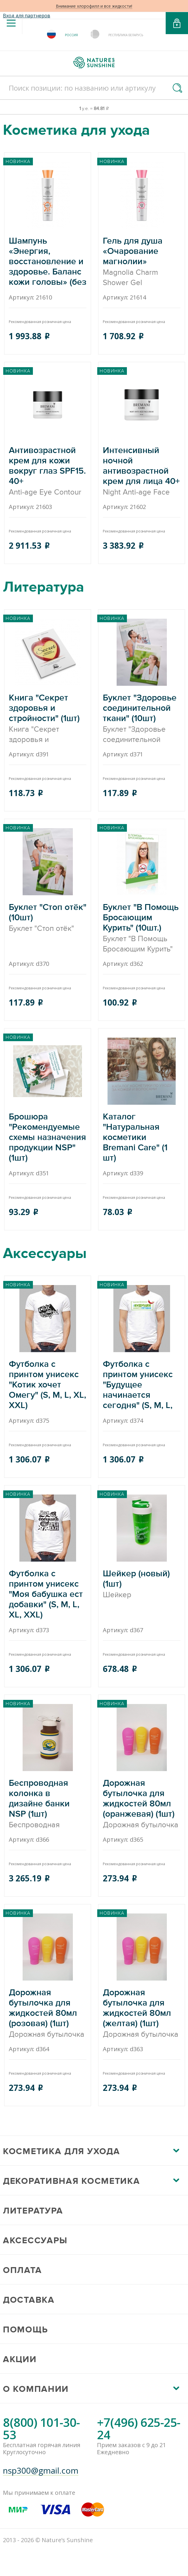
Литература (33, 2211)
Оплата (22, 2270)
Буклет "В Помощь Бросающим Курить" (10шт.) (141, 928)
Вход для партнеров (26, 15)
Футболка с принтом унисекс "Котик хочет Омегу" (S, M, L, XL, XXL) (47, 1385)
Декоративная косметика (71, 2181)
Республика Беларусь (125, 35)
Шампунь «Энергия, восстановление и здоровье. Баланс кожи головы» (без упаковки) (47, 262)
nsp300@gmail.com (40, 2470)
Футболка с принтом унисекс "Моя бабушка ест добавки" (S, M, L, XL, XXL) (47, 1595)
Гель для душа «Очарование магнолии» (141, 262)
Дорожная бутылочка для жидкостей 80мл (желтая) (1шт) (141, 2014)
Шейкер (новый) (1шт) (141, 1584)
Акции (20, 2359)
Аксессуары (35, 2241)
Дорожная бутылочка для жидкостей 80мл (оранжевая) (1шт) (141, 1804)
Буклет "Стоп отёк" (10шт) (47, 918)
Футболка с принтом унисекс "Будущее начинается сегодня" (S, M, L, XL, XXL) (141, 1385)
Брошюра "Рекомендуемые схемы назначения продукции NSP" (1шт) (47, 1138)
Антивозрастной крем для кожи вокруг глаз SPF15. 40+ (47, 471)
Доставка (29, 2300)
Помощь (25, 2330)
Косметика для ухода (61, 2151)
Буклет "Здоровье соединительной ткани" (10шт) (141, 719)
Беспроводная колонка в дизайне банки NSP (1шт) (47, 1804)
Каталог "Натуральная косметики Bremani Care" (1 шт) (141, 1138)
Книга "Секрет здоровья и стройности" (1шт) (47, 719)
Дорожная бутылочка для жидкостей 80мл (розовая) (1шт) (47, 2014)
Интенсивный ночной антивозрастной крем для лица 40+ (141, 471)
